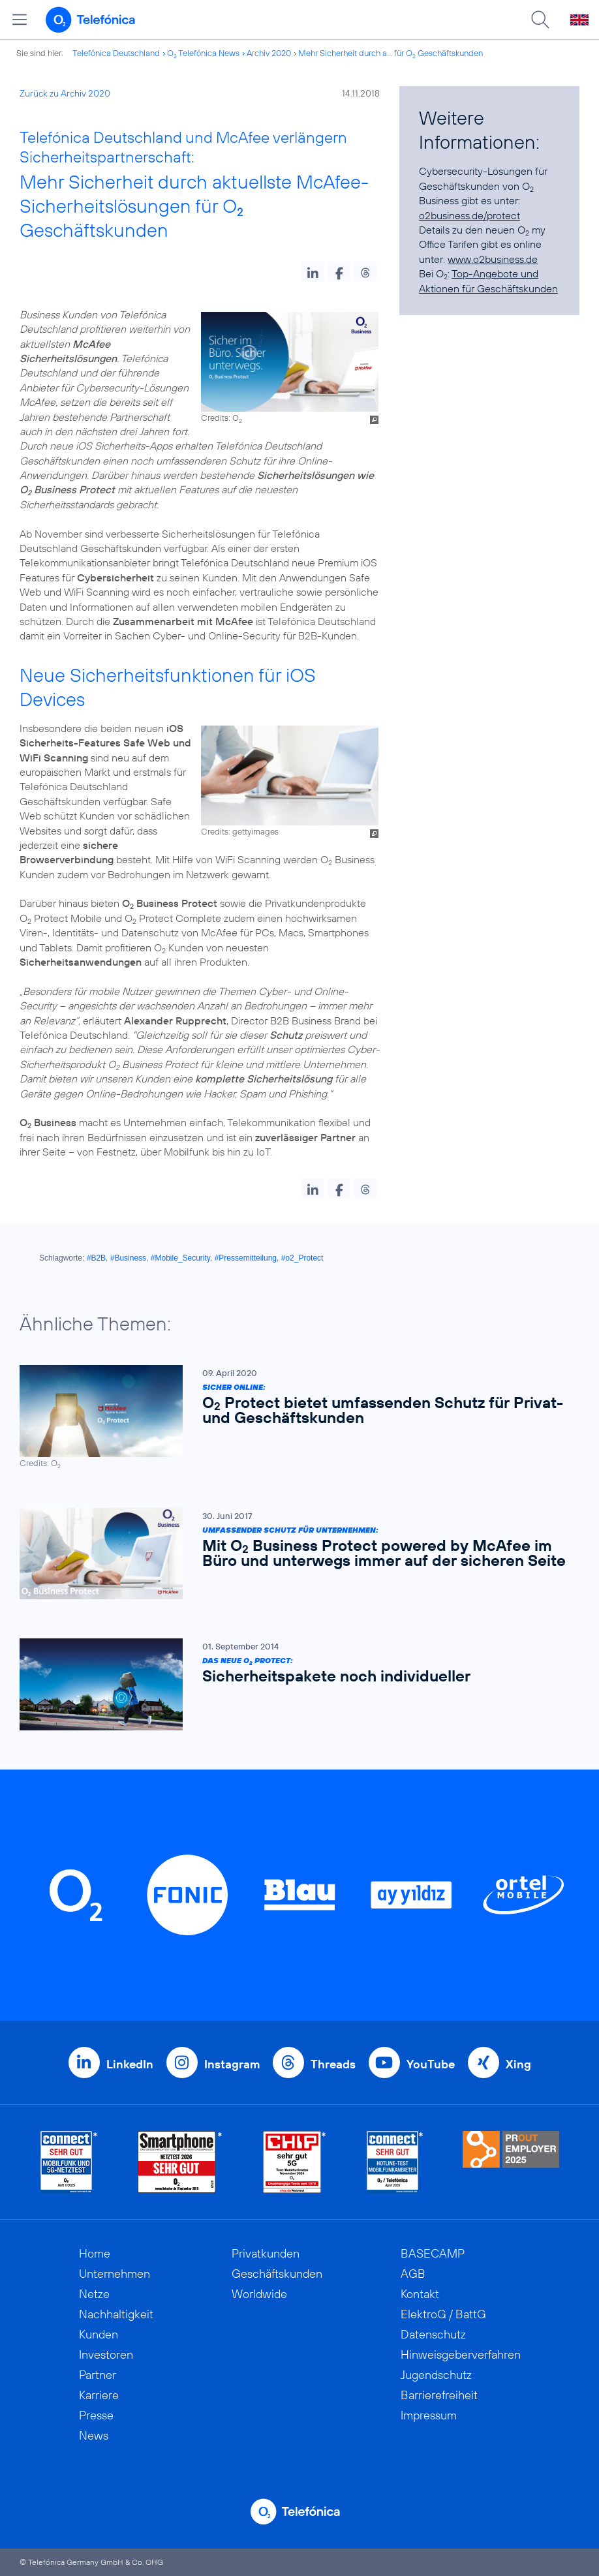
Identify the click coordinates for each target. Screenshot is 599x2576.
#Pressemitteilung (246, 1258)
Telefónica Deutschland (116, 53)
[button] (312, 271)
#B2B (96, 1258)
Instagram (232, 2064)
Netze (94, 2293)
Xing (518, 2064)
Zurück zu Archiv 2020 (65, 93)
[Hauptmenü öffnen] (19, 19)
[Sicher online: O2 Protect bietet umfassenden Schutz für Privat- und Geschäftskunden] (293, 1416)
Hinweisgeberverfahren (461, 2354)
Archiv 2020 (269, 53)
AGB (413, 2273)
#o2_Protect (302, 1258)
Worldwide (259, 2293)
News (93, 2435)
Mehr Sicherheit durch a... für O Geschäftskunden (390, 53)
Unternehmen (114, 2273)
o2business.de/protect (469, 215)
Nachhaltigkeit (116, 2314)
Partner (97, 2374)
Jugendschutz (436, 2374)
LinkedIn (129, 2064)
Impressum (429, 2415)
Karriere (99, 2394)
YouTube (431, 2064)
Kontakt (420, 2293)
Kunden (98, 2334)
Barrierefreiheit (439, 2394)
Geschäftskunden (277, 2273)
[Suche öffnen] (540, 19)
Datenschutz (433, 2334)
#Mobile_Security (180, 1258)
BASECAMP (433, 2253)
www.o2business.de (493, 259)
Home (94, 2253)
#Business (128, 1258)
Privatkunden (266, 2253)
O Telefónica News (203, 53)
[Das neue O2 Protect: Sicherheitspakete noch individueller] (293, 1685)
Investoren (106, 2354)
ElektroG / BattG (443, 2314)
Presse (96, 2415)
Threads (333, 2064)
